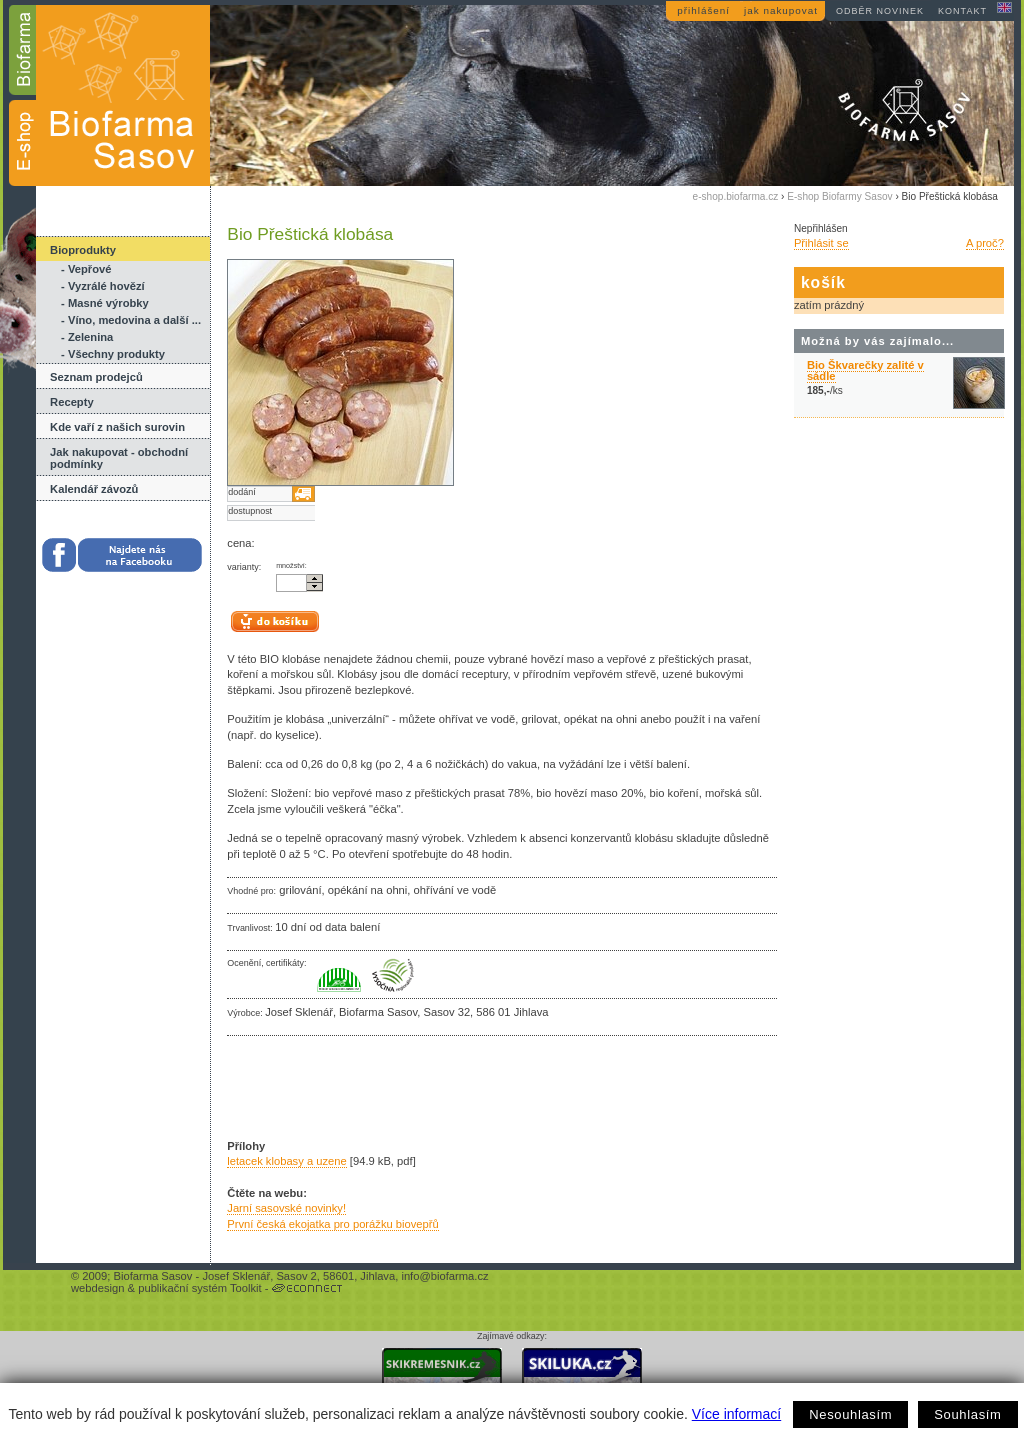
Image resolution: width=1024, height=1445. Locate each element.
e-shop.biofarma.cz (736, 196)
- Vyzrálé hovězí (103, 286)
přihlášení (703, 10)
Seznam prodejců (96, 377)
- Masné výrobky (105, 303)
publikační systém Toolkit (200, 1288)
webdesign (98, 1288)
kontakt (962, 11)
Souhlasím (967, 1414)
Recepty (72, 402)
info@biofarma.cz (444, 1276)
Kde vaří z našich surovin (117, 427)
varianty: (244, 567)
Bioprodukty (83, 250)
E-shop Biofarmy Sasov (839, 196)
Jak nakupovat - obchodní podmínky (119, 458)
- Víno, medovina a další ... (131, 320)
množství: (291, 566)
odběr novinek (880, 11)
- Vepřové (86, 269)
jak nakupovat (781, 10)
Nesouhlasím (850, 1414)
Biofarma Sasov (152, 1276)
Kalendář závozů (94, 489)
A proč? (985, 243)
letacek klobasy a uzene (286, 1161)
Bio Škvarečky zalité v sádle (865, 370)
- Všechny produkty (113, 354)
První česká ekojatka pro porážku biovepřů (332, 1224)
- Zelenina (87, 337)
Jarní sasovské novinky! (286, 1208)
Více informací (736, 1414)
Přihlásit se (821, 243)
